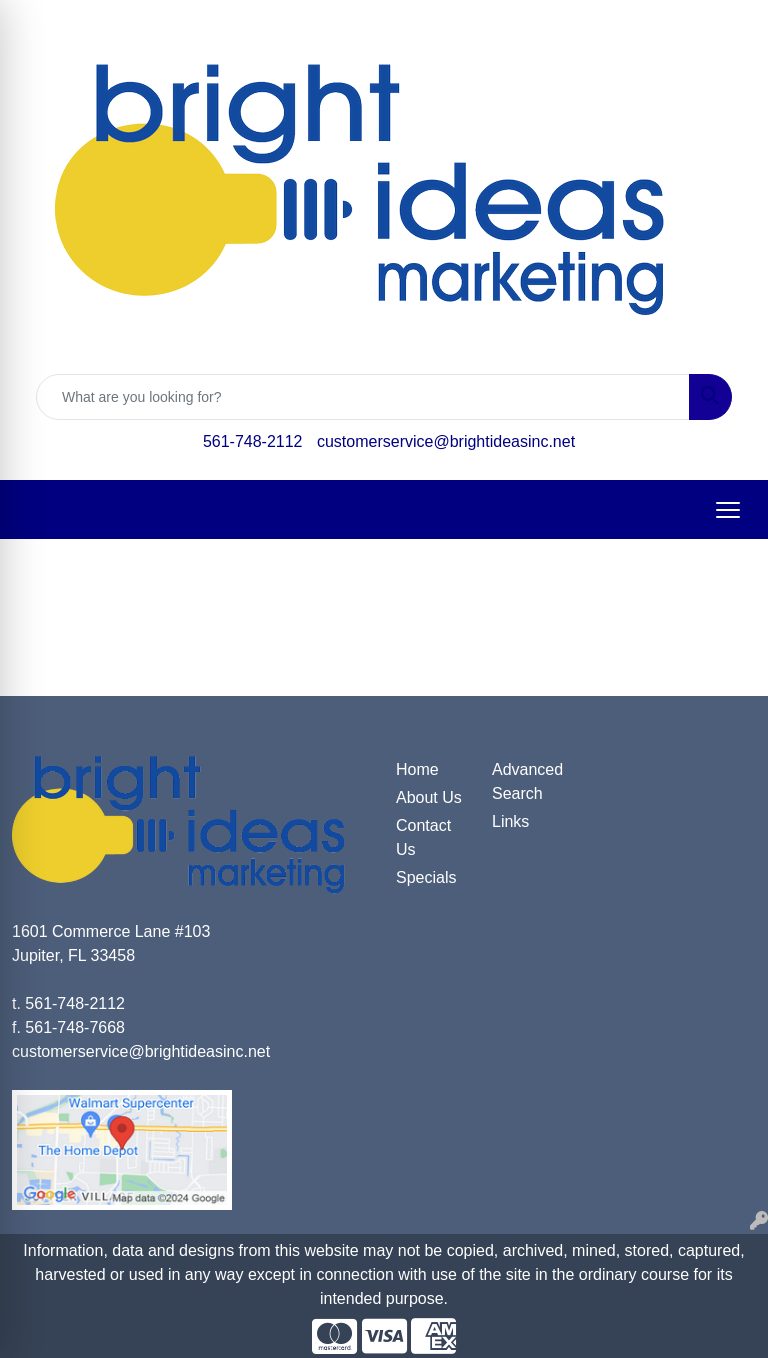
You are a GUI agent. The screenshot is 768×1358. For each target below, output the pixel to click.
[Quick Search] (363, 397)
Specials (426, 877)
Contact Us (423, 837)
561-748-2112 (253, 441)
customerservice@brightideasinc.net (446, 441)
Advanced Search (527, 781)
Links (510, 821)
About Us (429, 797)
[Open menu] (728, 510)
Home (417, 769)
